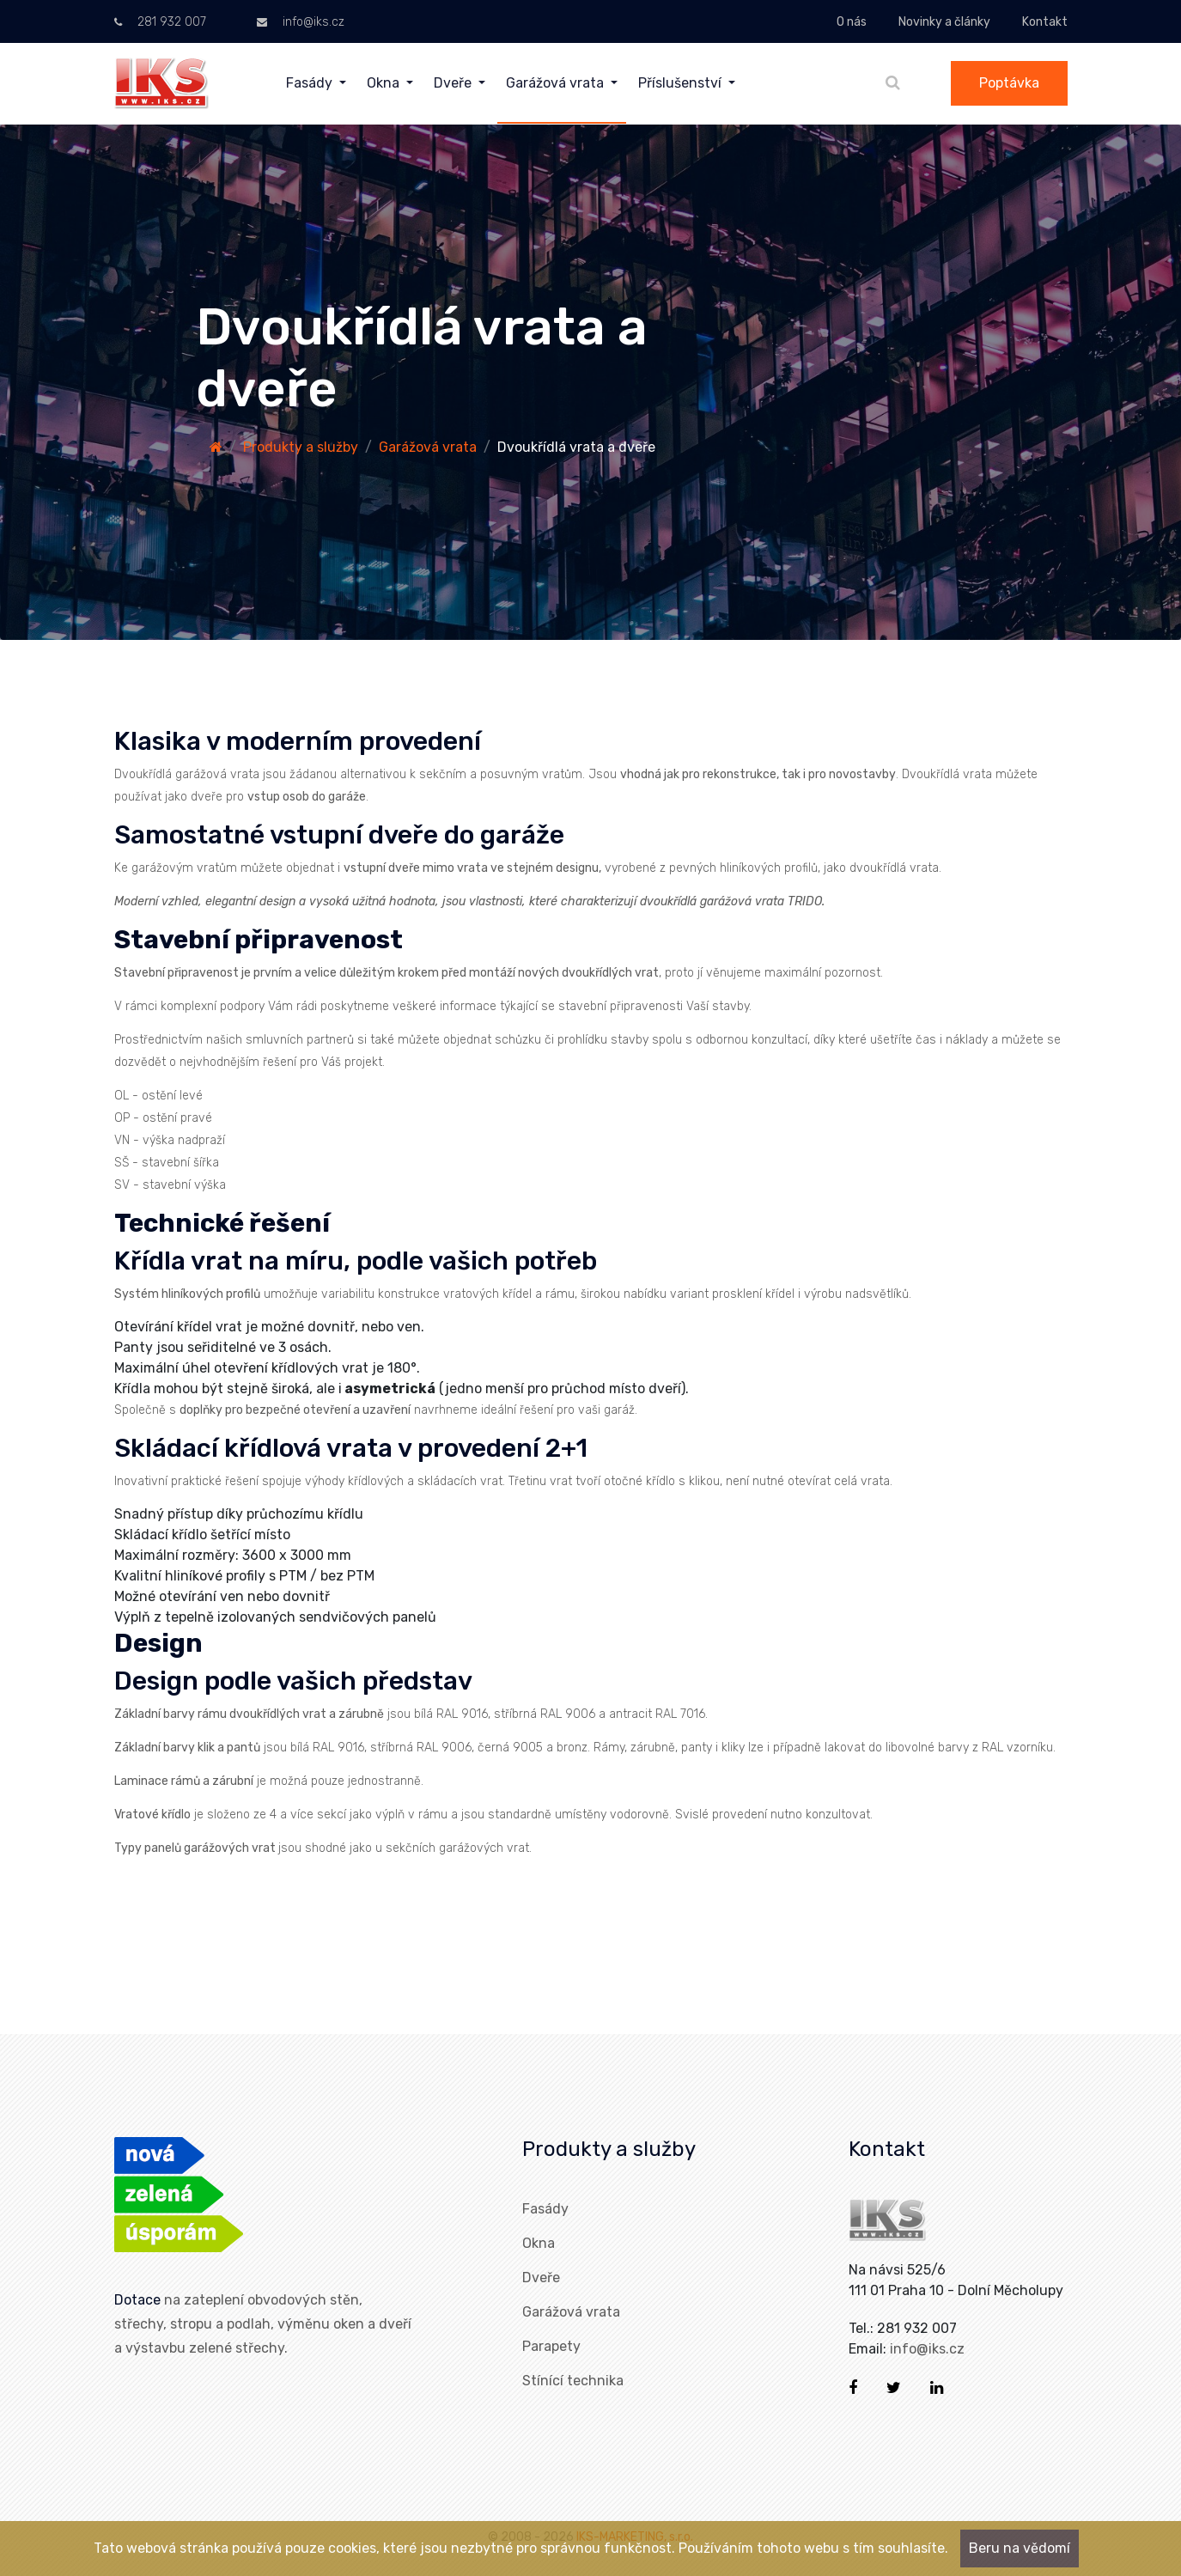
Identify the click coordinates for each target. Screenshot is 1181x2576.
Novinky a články (944, 22)
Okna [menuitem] (385, 83)
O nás (852, 22)
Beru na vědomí (1019, 2548)
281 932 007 (160, 22)
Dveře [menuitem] (454, 83)
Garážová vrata (428, 447)
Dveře (541, 2277)
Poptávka (1009, 83)
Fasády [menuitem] (311, 83)
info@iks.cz (300, 22)
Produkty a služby (300, 447)
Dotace (137, 2300)
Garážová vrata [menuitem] (556, 83)
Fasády (545, 2209)
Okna (538, 2243)
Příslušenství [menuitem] (681, 83)
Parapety (551, 2346)
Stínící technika (573, 2380)
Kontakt (1045, 22)
